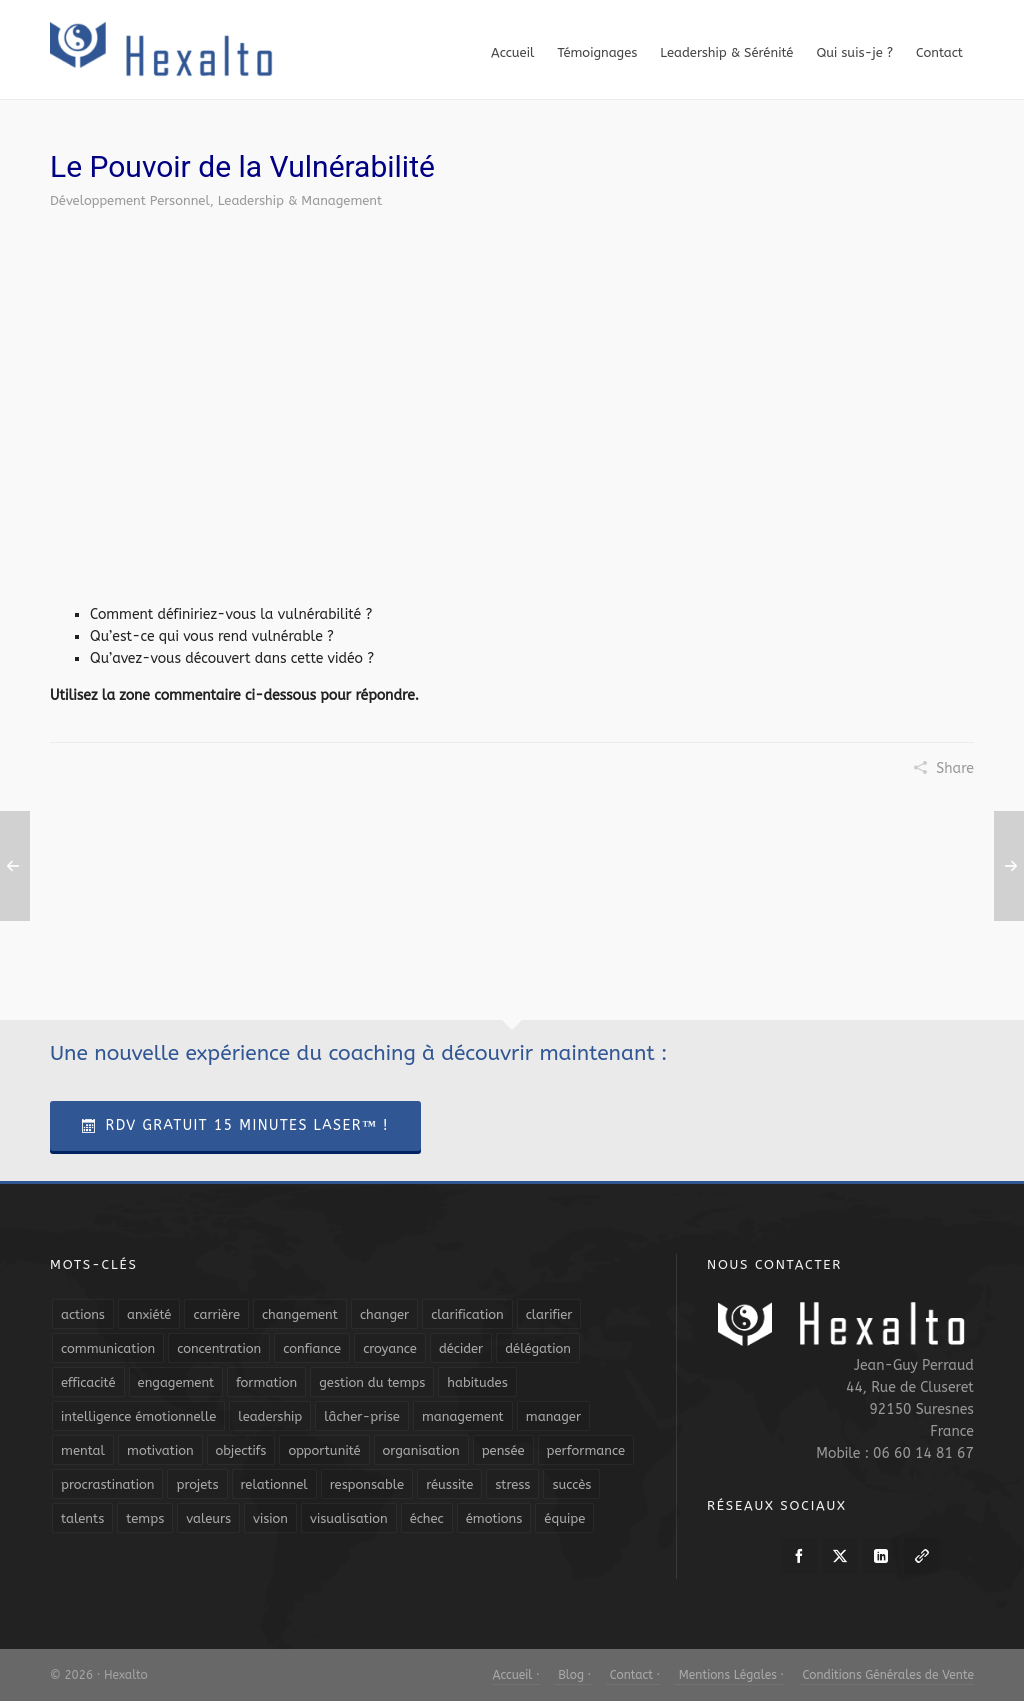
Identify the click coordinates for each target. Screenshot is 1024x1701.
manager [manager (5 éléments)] (553, 1416)
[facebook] (799, 1556)
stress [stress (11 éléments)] (512, 1484)
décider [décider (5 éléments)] (461, 1348)
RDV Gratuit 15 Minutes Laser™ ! (235, 1125)
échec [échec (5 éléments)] (427, 1518)
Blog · (573, 1675)
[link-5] (922, 1556)
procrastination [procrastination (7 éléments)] (107, 1484)
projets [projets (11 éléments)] (197, 1484)
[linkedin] (881, 1556)
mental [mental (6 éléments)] (83, 1450)
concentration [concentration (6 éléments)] (219, 1348)
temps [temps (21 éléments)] (145, 1518)
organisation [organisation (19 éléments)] (421, 1450)
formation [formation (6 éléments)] (266, 1382)
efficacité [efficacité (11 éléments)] (88, 1382)
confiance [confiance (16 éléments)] (312, 1348)
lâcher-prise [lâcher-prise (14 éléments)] (362, 1416)
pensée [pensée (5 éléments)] (503, 1450)
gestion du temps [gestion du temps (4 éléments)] (372, 1382)
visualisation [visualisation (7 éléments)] (349, 1518)
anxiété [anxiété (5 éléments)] (149, 1314)
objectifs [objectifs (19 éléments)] (241, 1450)
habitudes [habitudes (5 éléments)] (477, 1382)
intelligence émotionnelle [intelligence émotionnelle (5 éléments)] (138, 1416)
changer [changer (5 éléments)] (384, 1314)
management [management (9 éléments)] (463, 1416)
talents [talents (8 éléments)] (82, 1518)
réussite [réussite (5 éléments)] (449, 1484)
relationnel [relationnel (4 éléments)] (274, 1484)
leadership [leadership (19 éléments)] (270, 1416)
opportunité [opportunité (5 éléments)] (324, 1450)
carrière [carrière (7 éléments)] (216, 1314)
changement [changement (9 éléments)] (300, 1314)
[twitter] (840, 1556)
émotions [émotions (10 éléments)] (494, 1518)
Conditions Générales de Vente (886, 1675)
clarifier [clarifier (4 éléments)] (549, 1314)
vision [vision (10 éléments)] (270, 1518)
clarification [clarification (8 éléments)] (467, 1314)
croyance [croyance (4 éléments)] (390, 1348)
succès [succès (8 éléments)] (571, 1484)
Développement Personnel (130, 200)
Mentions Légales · (729, 1675)
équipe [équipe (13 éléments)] (564, 1518)
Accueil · (516, 1675)
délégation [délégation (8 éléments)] (538, 1348)
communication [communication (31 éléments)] (108, 1348)
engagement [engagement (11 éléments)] (176, 1382)
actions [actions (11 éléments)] (83, 1314)
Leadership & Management (300, 200)
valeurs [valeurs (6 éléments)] (208, 1518)
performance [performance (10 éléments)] (586, 1450)
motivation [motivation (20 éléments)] (160, 1450)
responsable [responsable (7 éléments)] (367, 1484)
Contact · (633, 1675)
